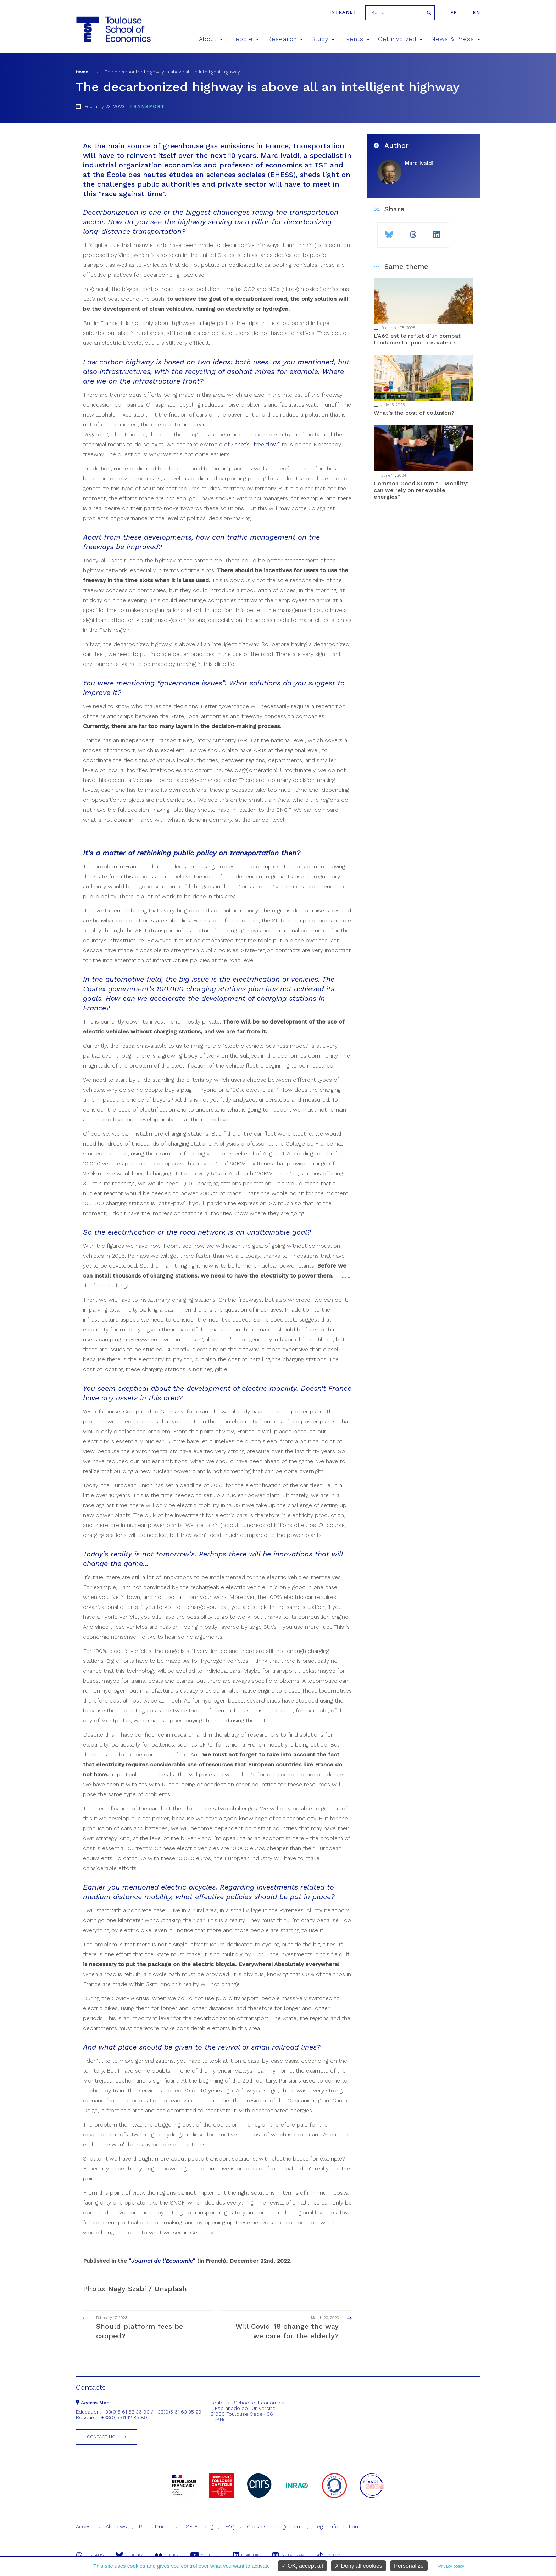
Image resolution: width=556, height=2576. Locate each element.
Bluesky (129, 2555)
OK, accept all (302, 2566)
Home (82, 72)
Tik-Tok (329, 2555)
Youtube (205, 2555)
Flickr (166, 2555)
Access (85, 2526)
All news (116, 2526)
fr (453, 12)
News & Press (455, 39)
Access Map (93, 2402)
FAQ (230, 2526)
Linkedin (246, 2555)
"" (162, 2260)
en (476, 12)
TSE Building (198, 2526)
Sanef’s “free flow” (255, 444)
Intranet (343, 12)
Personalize (409, 2566)
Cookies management (274, 2526)
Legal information (336, 2526)
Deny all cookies (358, 2566)
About (211, 39)
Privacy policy (451, 2566)
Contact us (101, 2436)
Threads (90, 2555)
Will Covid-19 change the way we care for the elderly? (293, 2327)
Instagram (288, 2555)
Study (323, 39)
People (245, 39)
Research (285, 39)
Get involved (400, 39)
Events (356, 39)
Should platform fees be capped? (141, 2327)
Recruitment (155, 2526)
